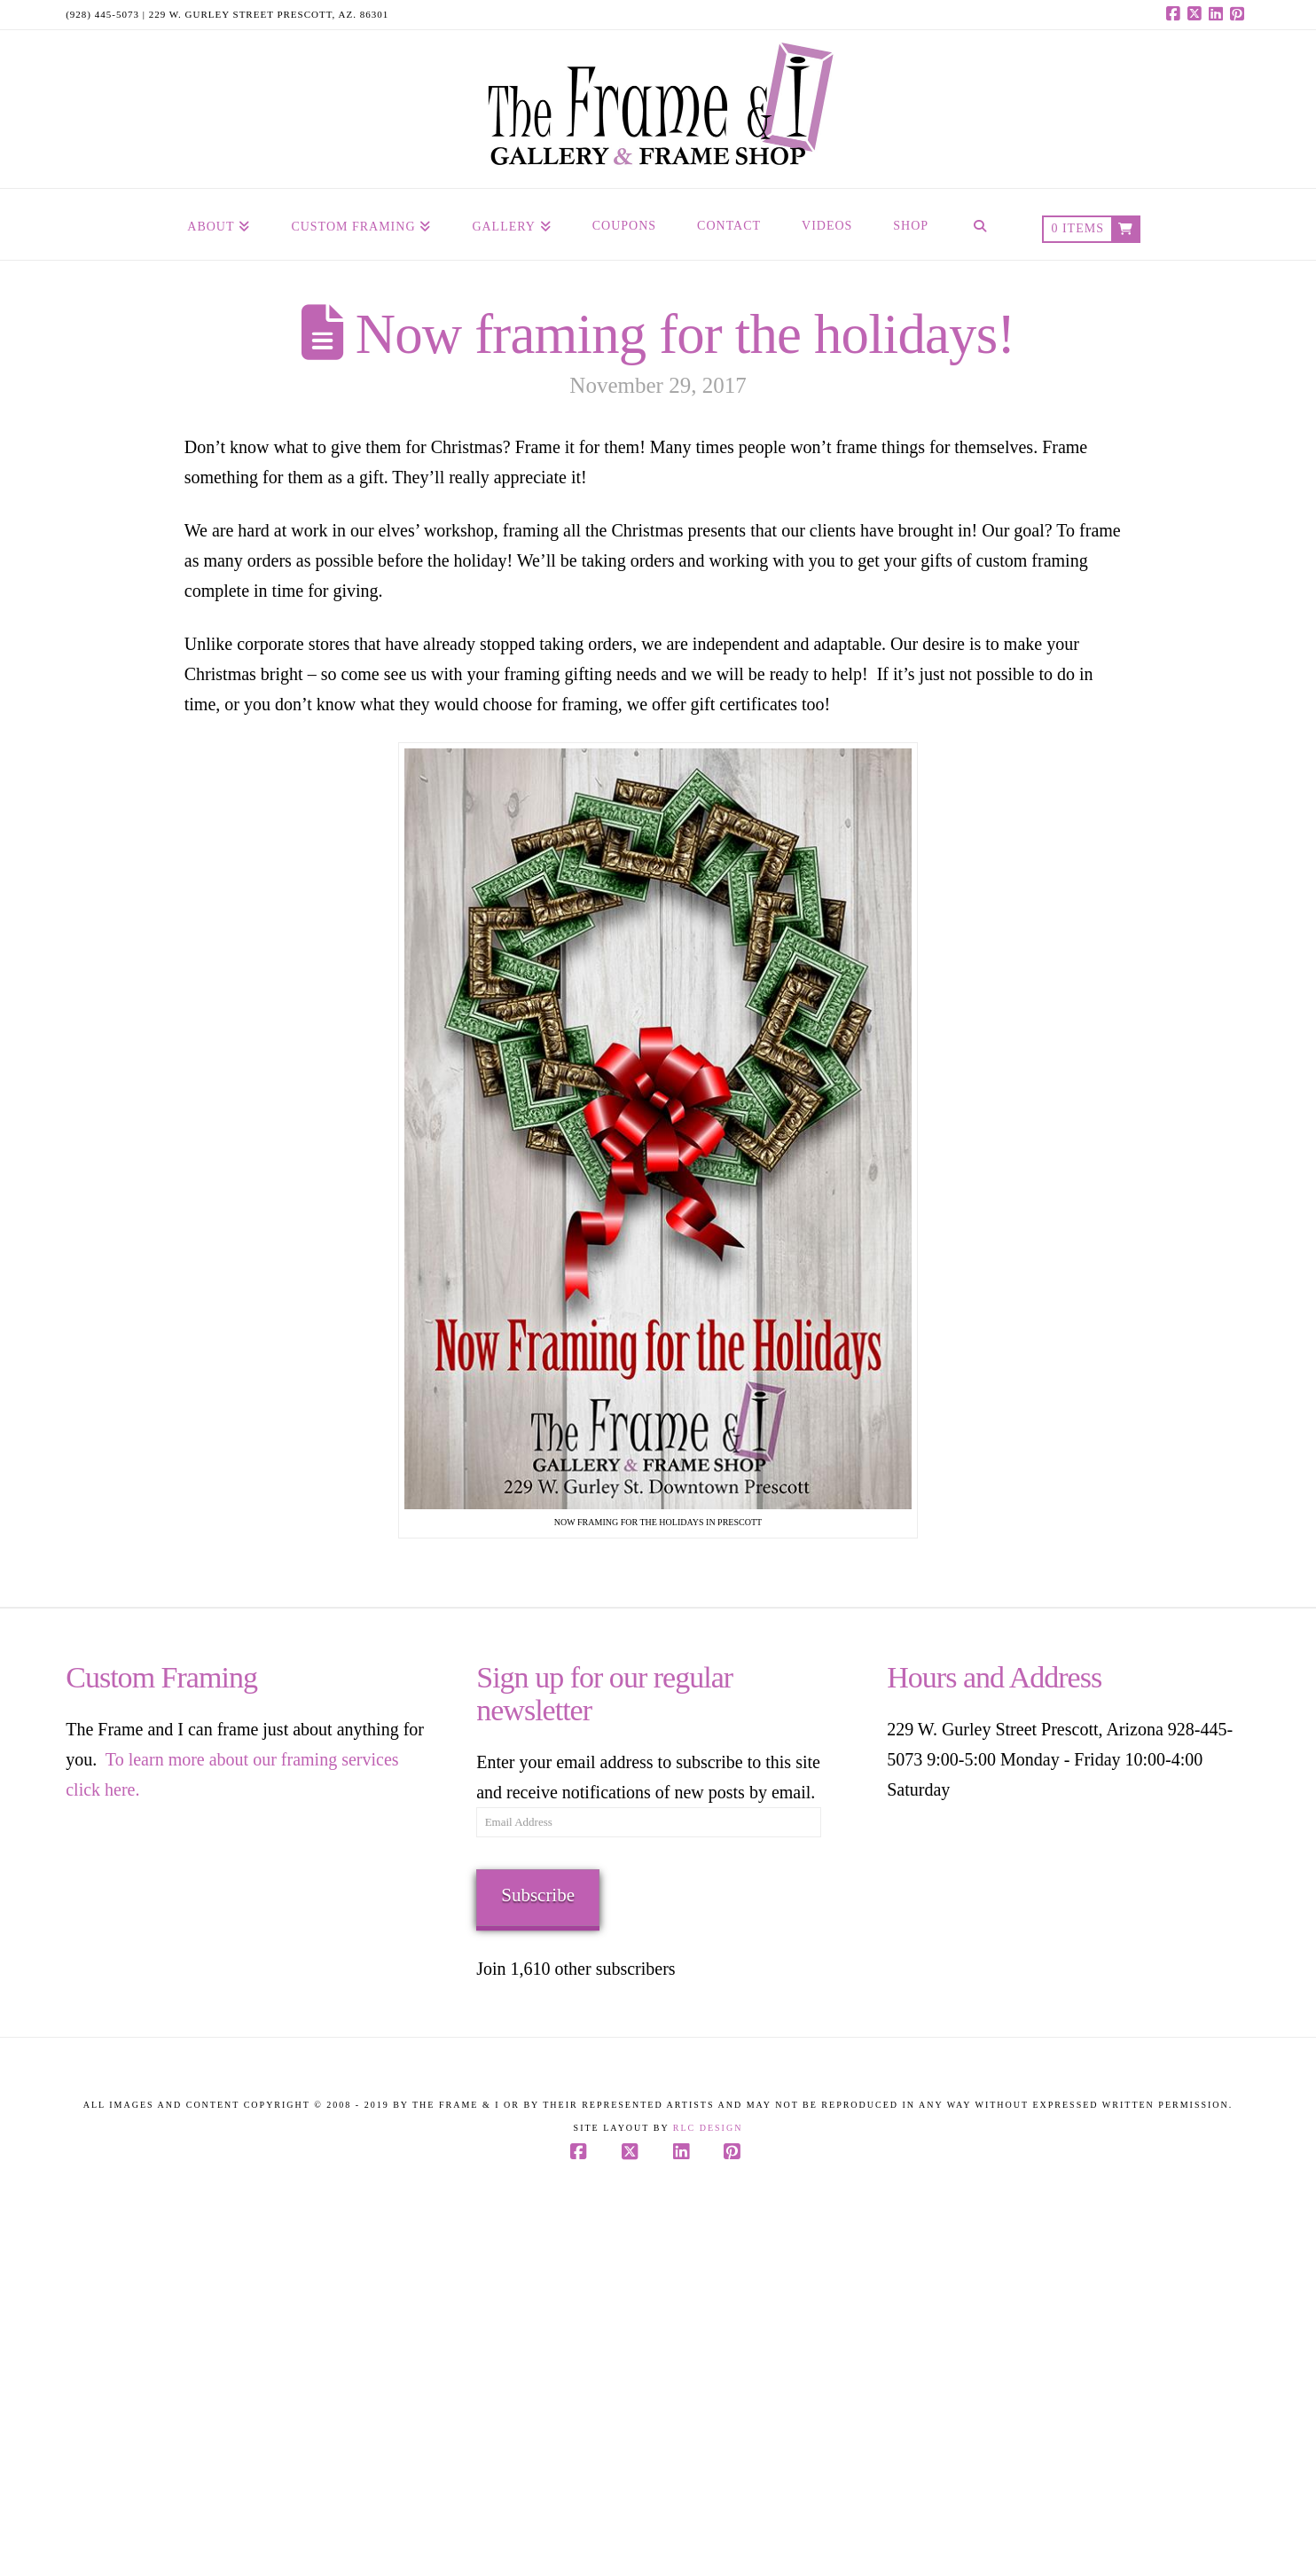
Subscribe (538, 1895)
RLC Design (708, 2128)
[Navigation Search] (980, 224)
